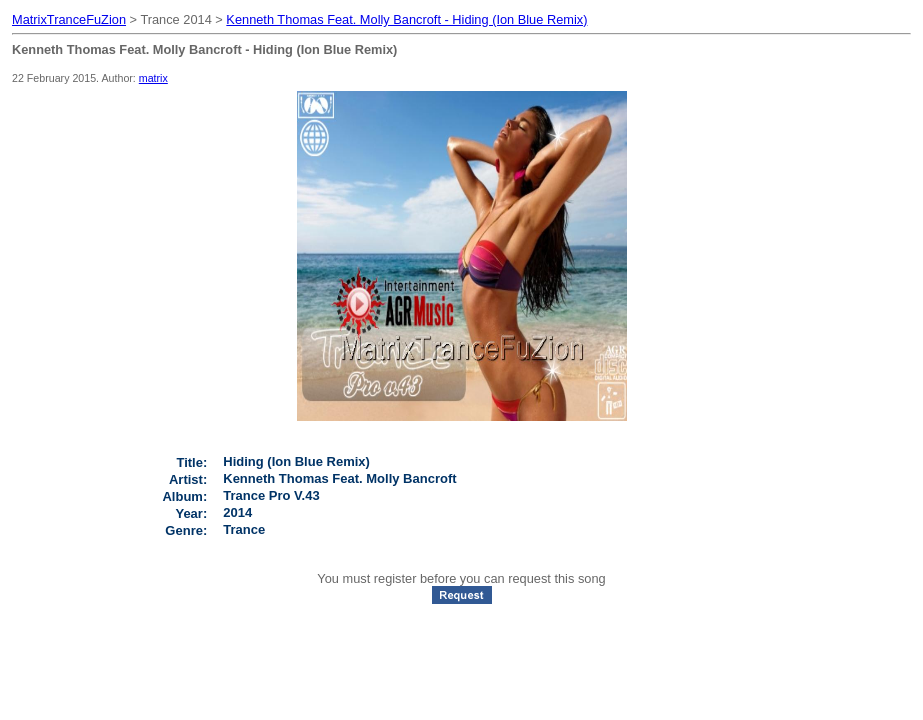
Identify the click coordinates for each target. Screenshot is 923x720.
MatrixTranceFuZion (69, 19)
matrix (153, 78)
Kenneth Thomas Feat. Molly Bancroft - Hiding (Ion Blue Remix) (406, 19)
